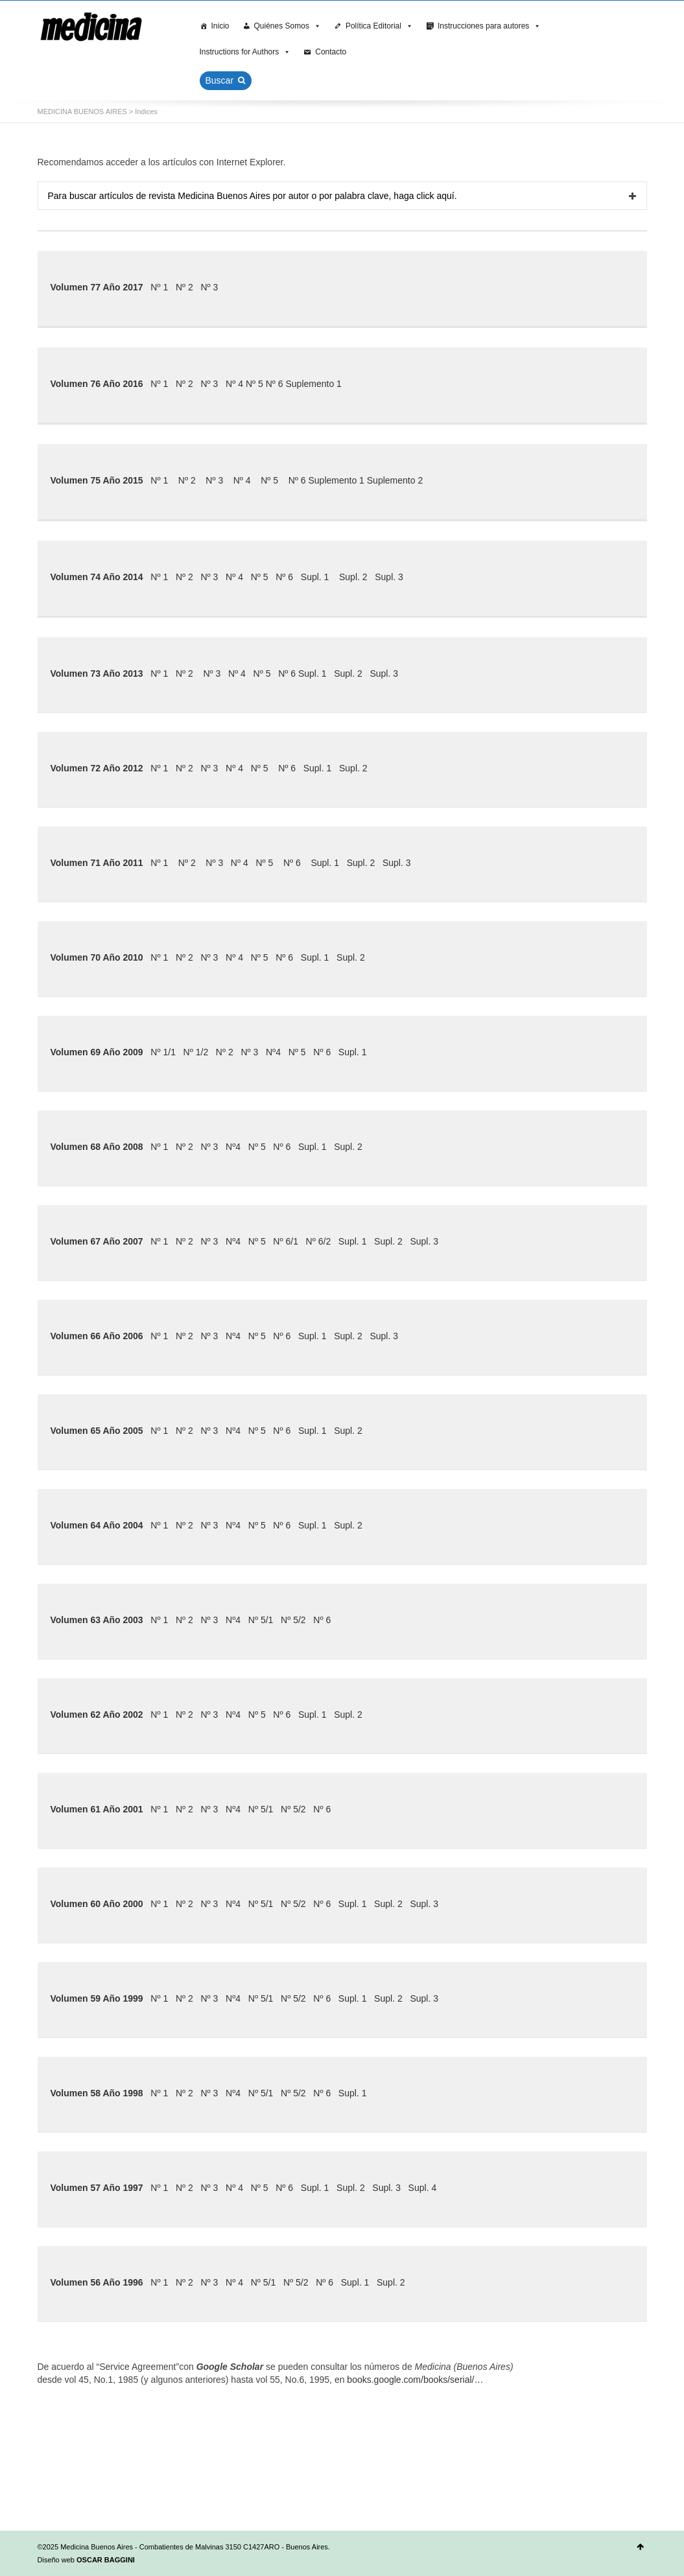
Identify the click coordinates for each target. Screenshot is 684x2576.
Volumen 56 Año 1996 (97, 2282)
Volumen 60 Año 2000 (97, 1904)
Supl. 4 (422, 2188)
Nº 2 (184, 287)
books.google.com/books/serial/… (415, 2379)
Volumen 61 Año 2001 (97, 1809)
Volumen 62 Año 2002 (97, 1714)
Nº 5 (254, 384)
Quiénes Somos (287, 26)
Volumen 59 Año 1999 (97, 1998)
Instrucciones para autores (489, 26)
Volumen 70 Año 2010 (97, 957)
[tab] (342, 195)
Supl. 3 (389, 577)
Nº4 (273, 1052)
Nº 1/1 (163, 1052)
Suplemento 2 (395, 480)
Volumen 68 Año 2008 (97, 1147)
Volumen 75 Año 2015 (97, 480)
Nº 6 (274, 384)
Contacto (330, 51)
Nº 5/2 (293, 1620)
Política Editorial (379, 26)
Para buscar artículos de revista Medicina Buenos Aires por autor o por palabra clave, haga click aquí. (252, 196)
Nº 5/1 (261, 1620)
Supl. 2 (353, 577)
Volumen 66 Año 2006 (97, 1336)
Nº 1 (159, 287)
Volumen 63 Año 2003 (97, 1620)
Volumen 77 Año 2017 (97, 287)
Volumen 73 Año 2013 (97, 673)
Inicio (220, 25)
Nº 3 (209, 287)
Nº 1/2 (196, 1052)
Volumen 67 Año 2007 (97, 1241)
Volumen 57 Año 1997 (97, 2188)
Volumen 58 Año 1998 (97, 2093)
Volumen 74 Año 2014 (97, 577)
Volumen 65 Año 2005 (97, 1430)
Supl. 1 (315, 577)
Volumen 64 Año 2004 (97, 1525)
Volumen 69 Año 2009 (97, 1052)
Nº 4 (234, 384)
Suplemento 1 (313, 384)
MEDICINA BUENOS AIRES (82, 111)
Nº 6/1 (285, 1241)
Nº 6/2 (318, 1241)
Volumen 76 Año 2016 (97, 384)
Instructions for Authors (245, 52)
